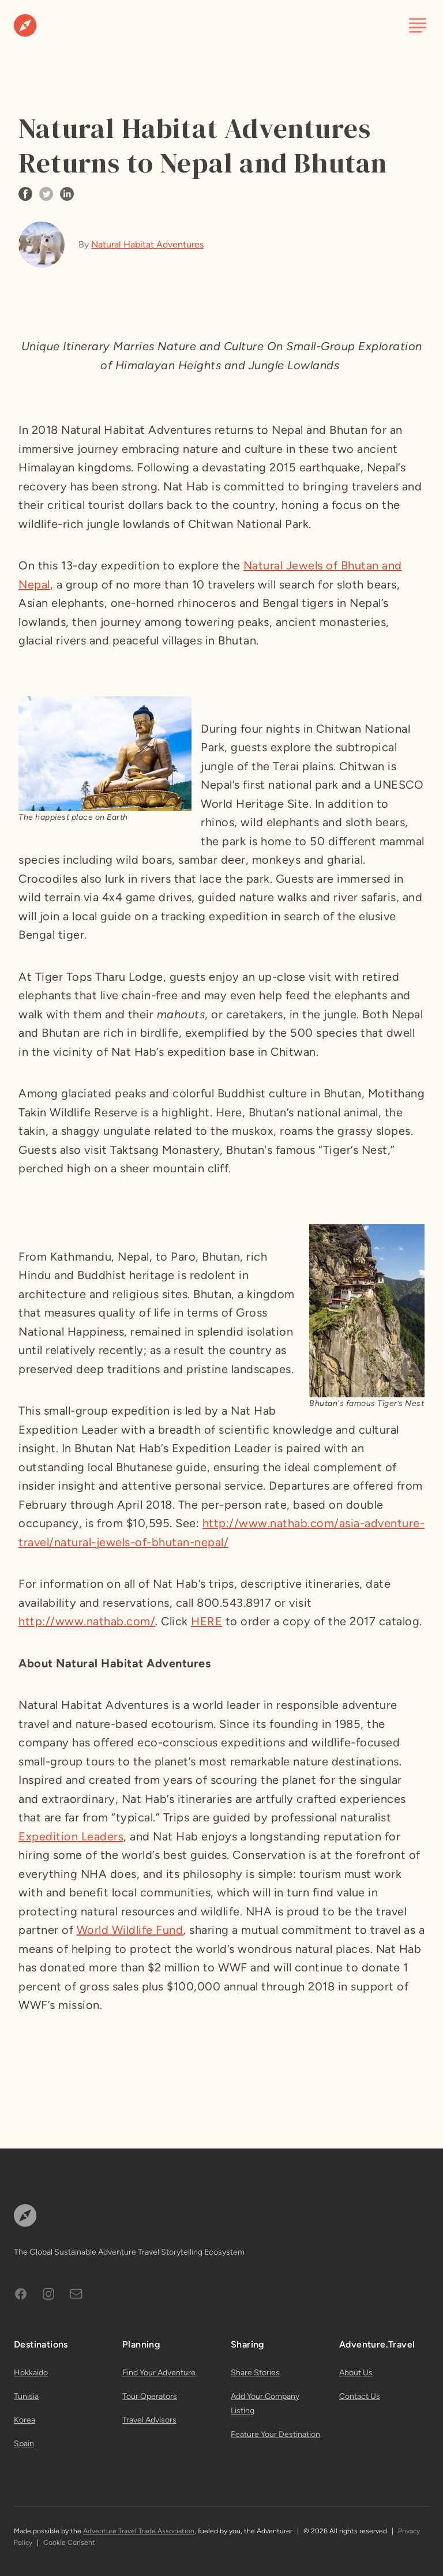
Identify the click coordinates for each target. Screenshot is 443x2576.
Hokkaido (31, 2373)
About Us (356, 2373)
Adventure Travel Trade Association (138, 2531)
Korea (24, 2420)
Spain (24, 2443)
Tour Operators (149, 2396)
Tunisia (26, 2396)
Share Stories (255, 2373)
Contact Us (359, 2396)
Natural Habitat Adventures (147, 244)
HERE (206, 1621)
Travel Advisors (149, 2420)
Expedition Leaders (70, 1836)
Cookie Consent (69, 2542)
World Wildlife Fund (130, 1930)
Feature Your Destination (275, 2434)
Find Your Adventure (159, 2373)
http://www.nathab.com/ (86, 1621)
